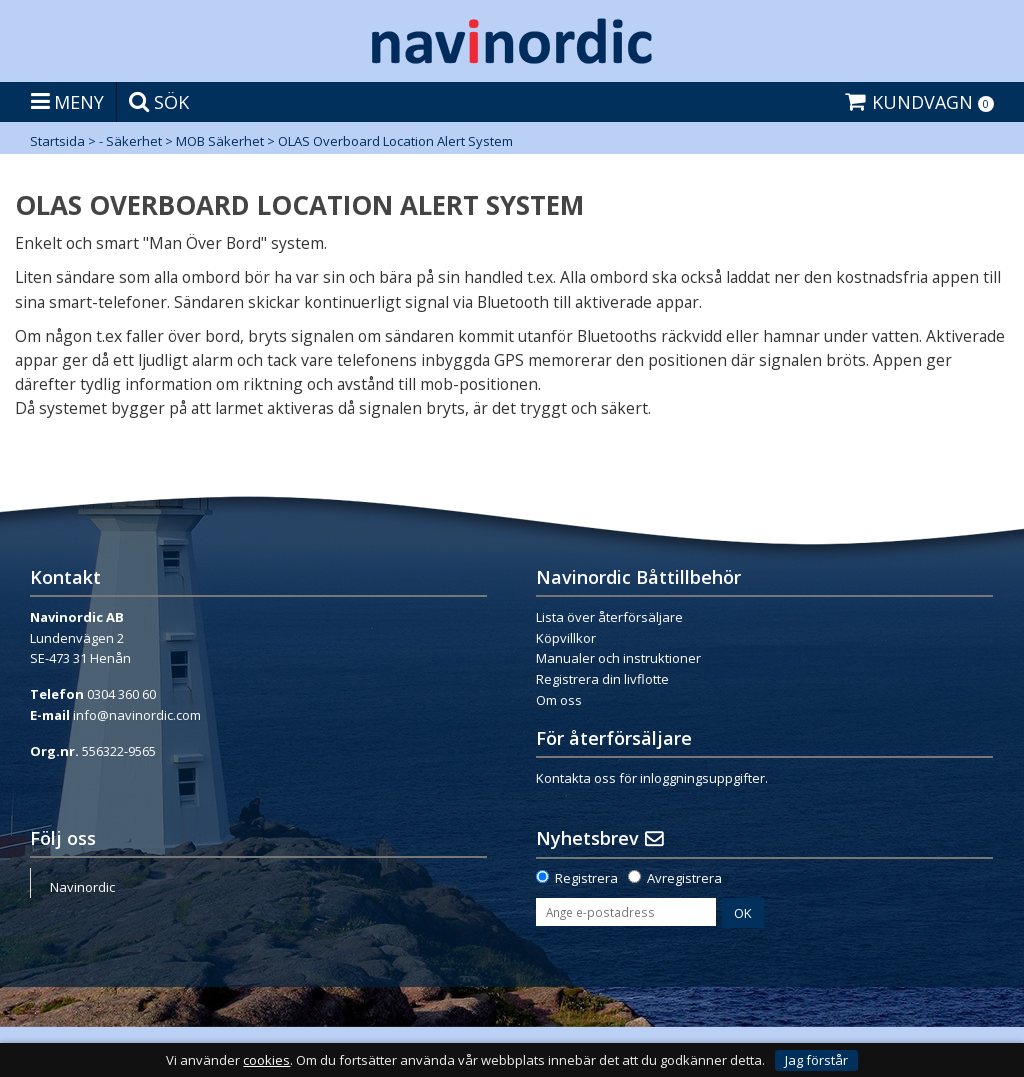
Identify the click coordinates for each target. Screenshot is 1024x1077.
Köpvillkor (566, 638)
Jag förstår (816, 1060)
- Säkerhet (130, 141)
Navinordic (82, 887)
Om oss (559, 700)
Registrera (586, 878)
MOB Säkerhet (220, 141)
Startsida (57, 141)
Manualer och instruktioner (618, 658)
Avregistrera (684, 878)
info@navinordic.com (137, 715)
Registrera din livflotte (602, 679)
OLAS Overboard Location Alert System (395, 141)
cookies (266, 1060)
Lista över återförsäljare (609, 617)
